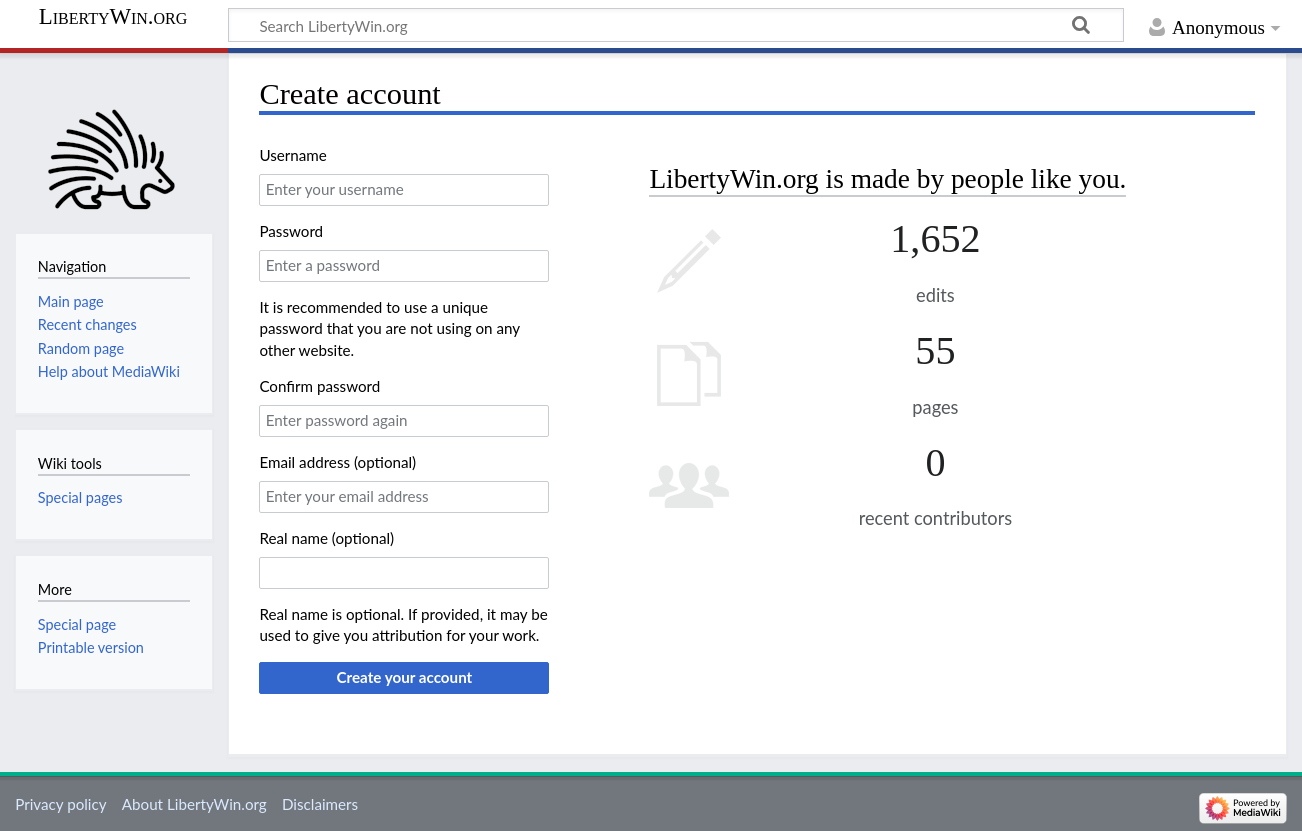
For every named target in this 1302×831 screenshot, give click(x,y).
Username (292, 155)
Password (291, 231)
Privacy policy (60, 804)
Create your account (404, 677)
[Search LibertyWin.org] (676, 25)
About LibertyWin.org (194, 804)
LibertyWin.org (113, 17)
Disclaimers (320, 804)
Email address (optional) (337, 462)
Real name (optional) (326, 538)
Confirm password (319, 386)
